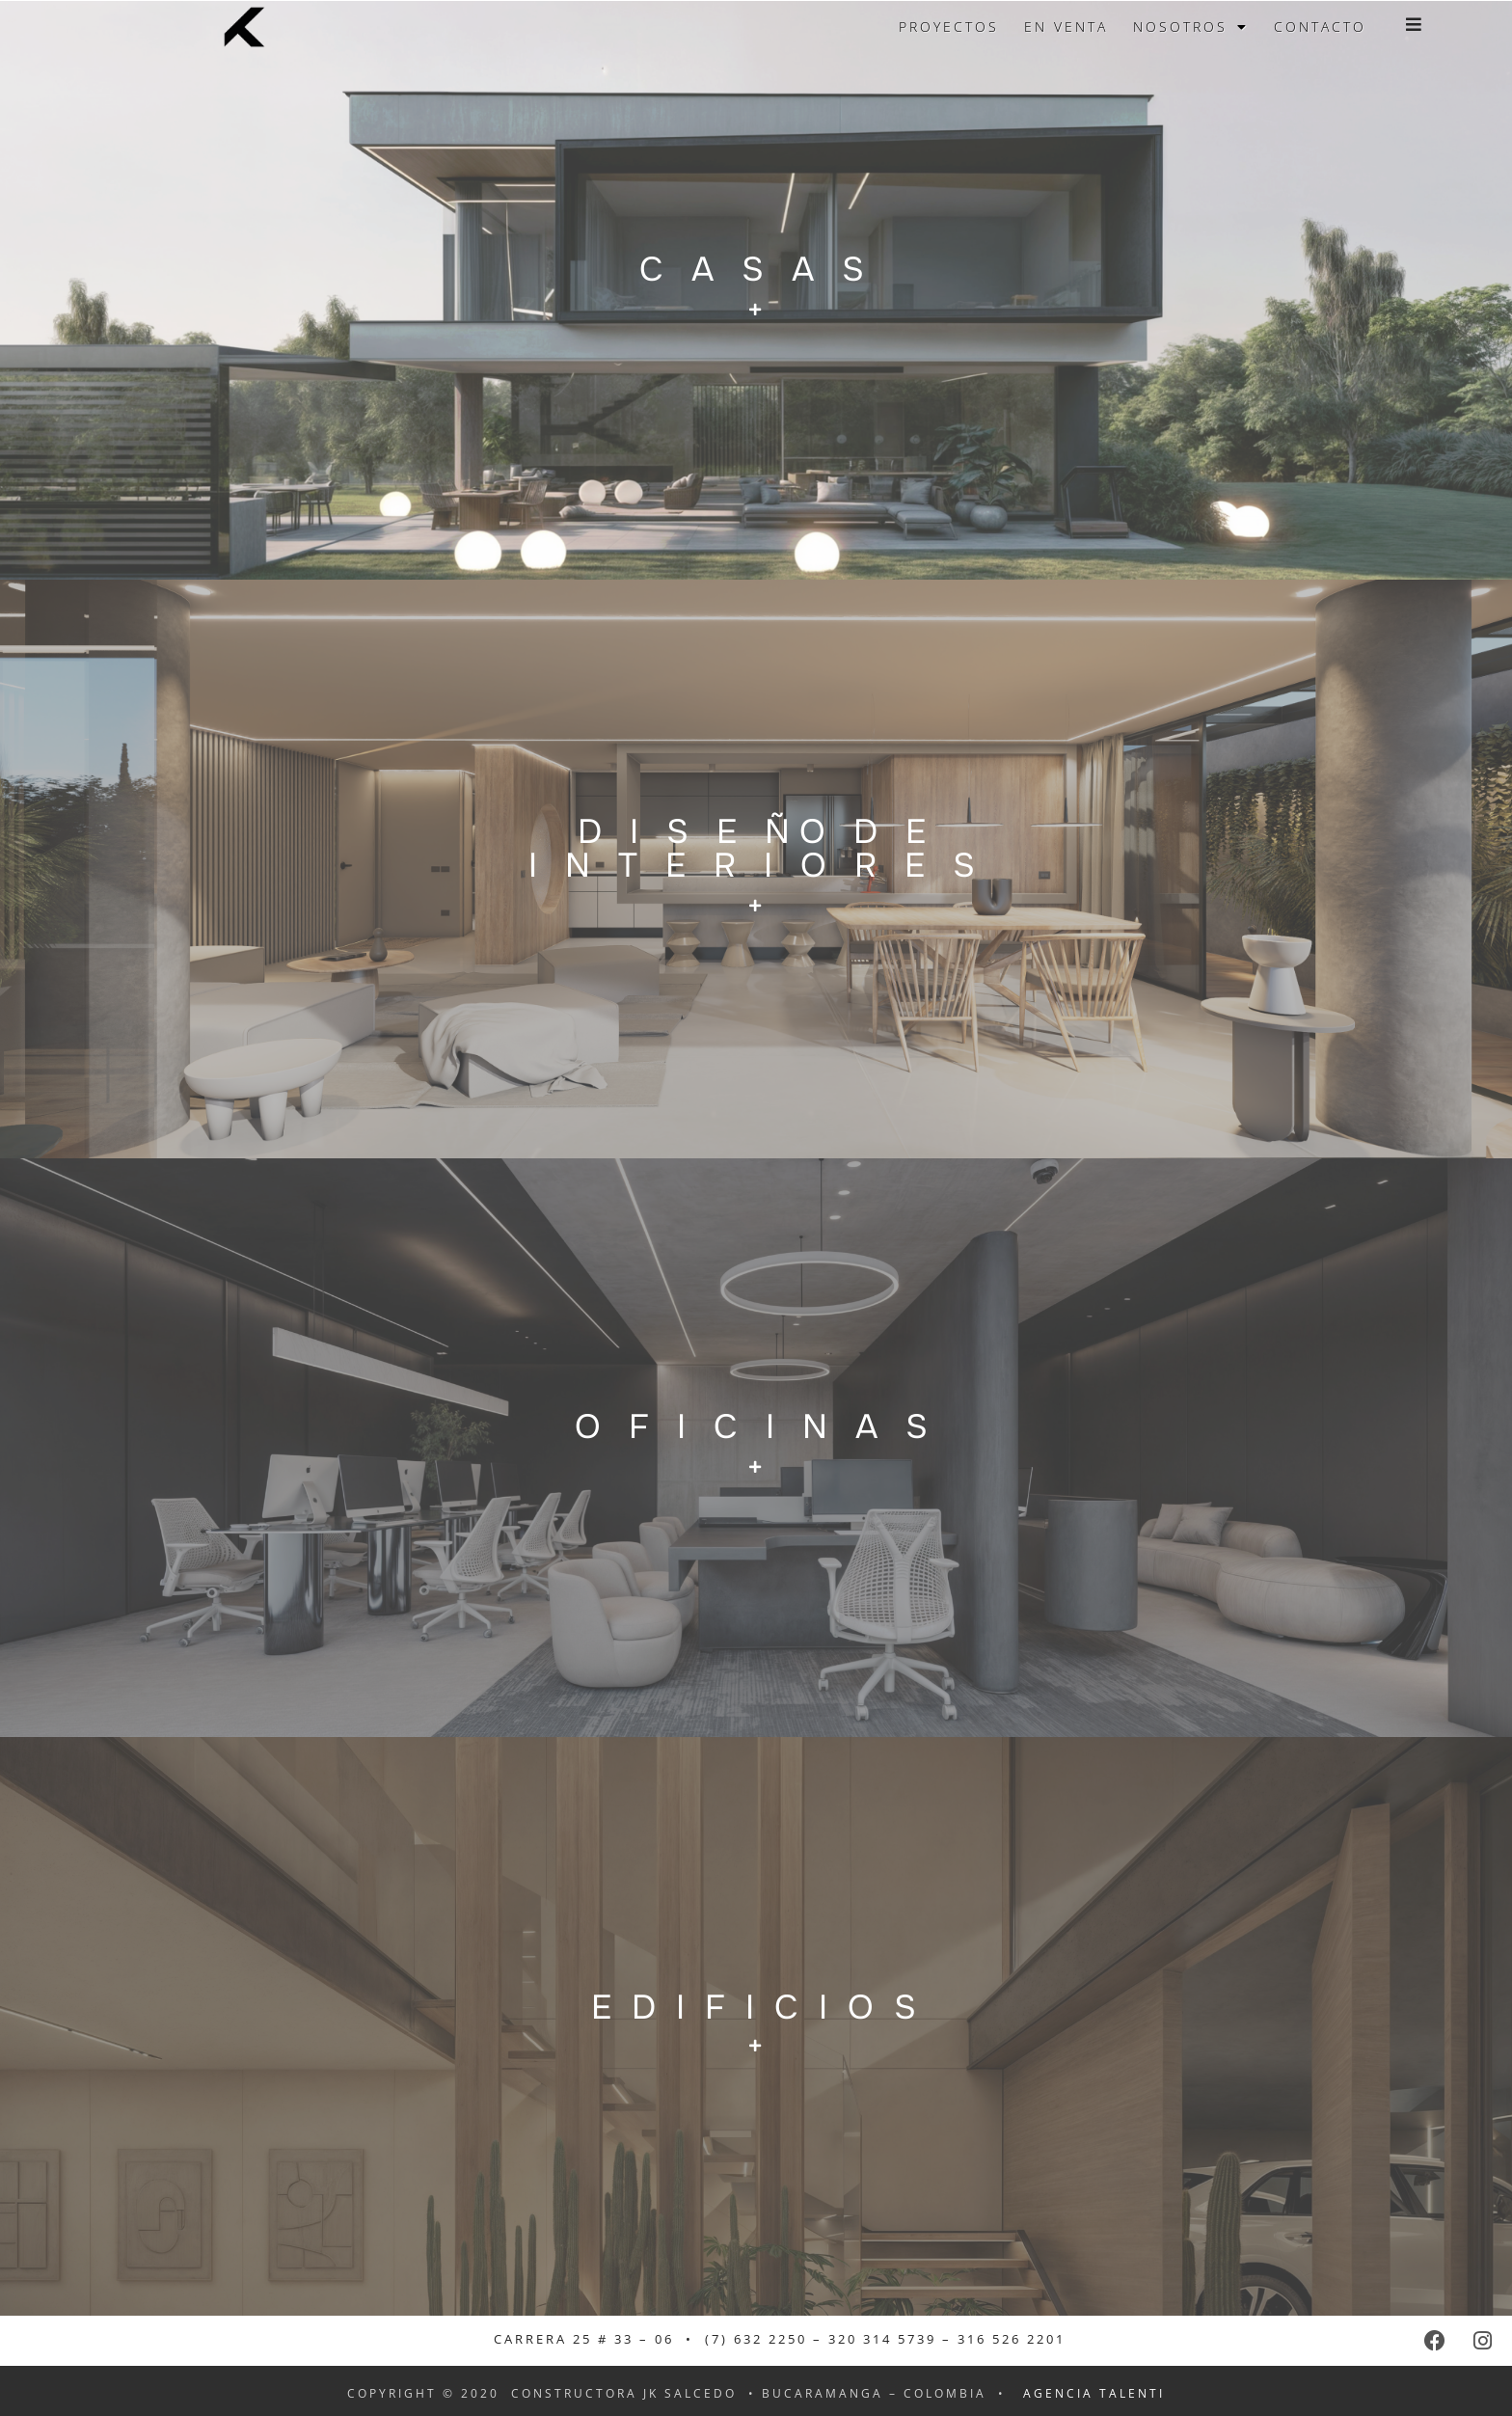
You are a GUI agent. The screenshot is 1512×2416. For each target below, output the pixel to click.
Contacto (1320, 26)
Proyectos (949, 26)
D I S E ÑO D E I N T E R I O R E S (756, 848)
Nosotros (1191, 27)
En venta (1066, 26)
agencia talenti (1094, 2393)
